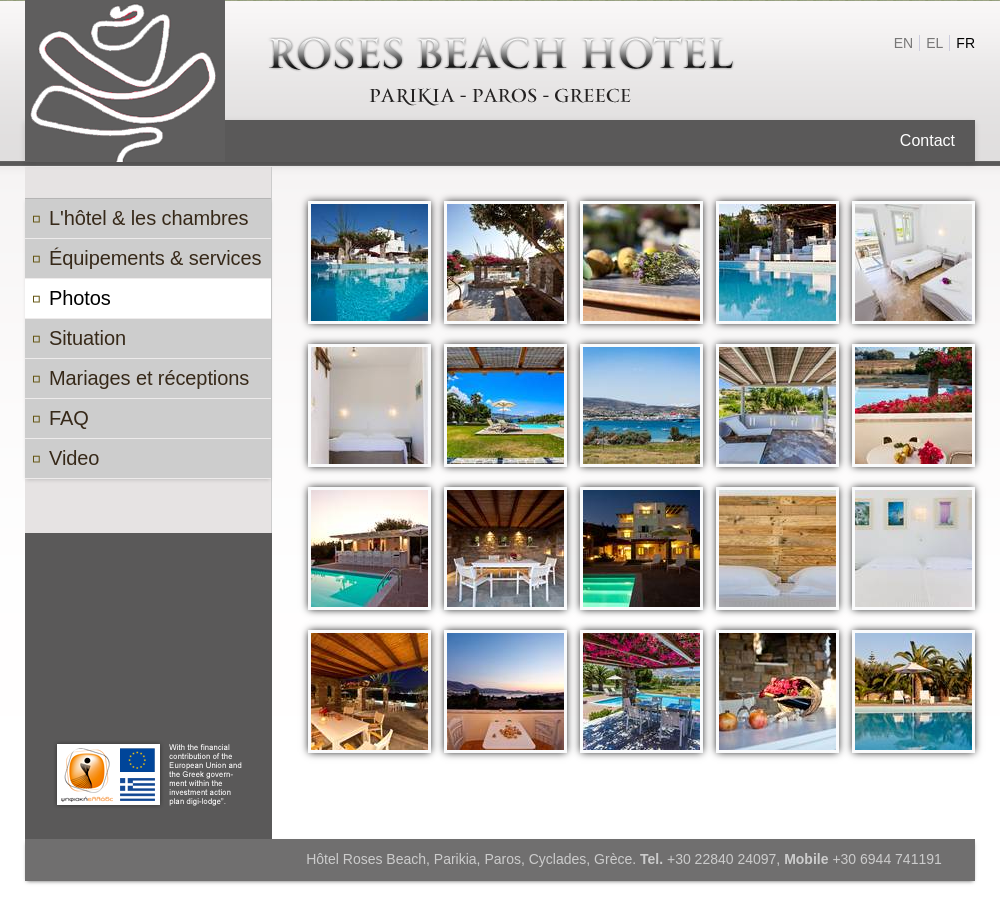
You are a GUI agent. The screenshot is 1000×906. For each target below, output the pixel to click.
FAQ (69, 418)
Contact (927, 140)
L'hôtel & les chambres (149, 218)
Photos (80, 298)
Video (74, 458)
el (934, 43)
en (903, 43)
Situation (87, 338)
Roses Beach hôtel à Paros (500, 74)
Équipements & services (155, 258)
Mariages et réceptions (149, 378)
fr (965, 43)
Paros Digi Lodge (148, 774)
